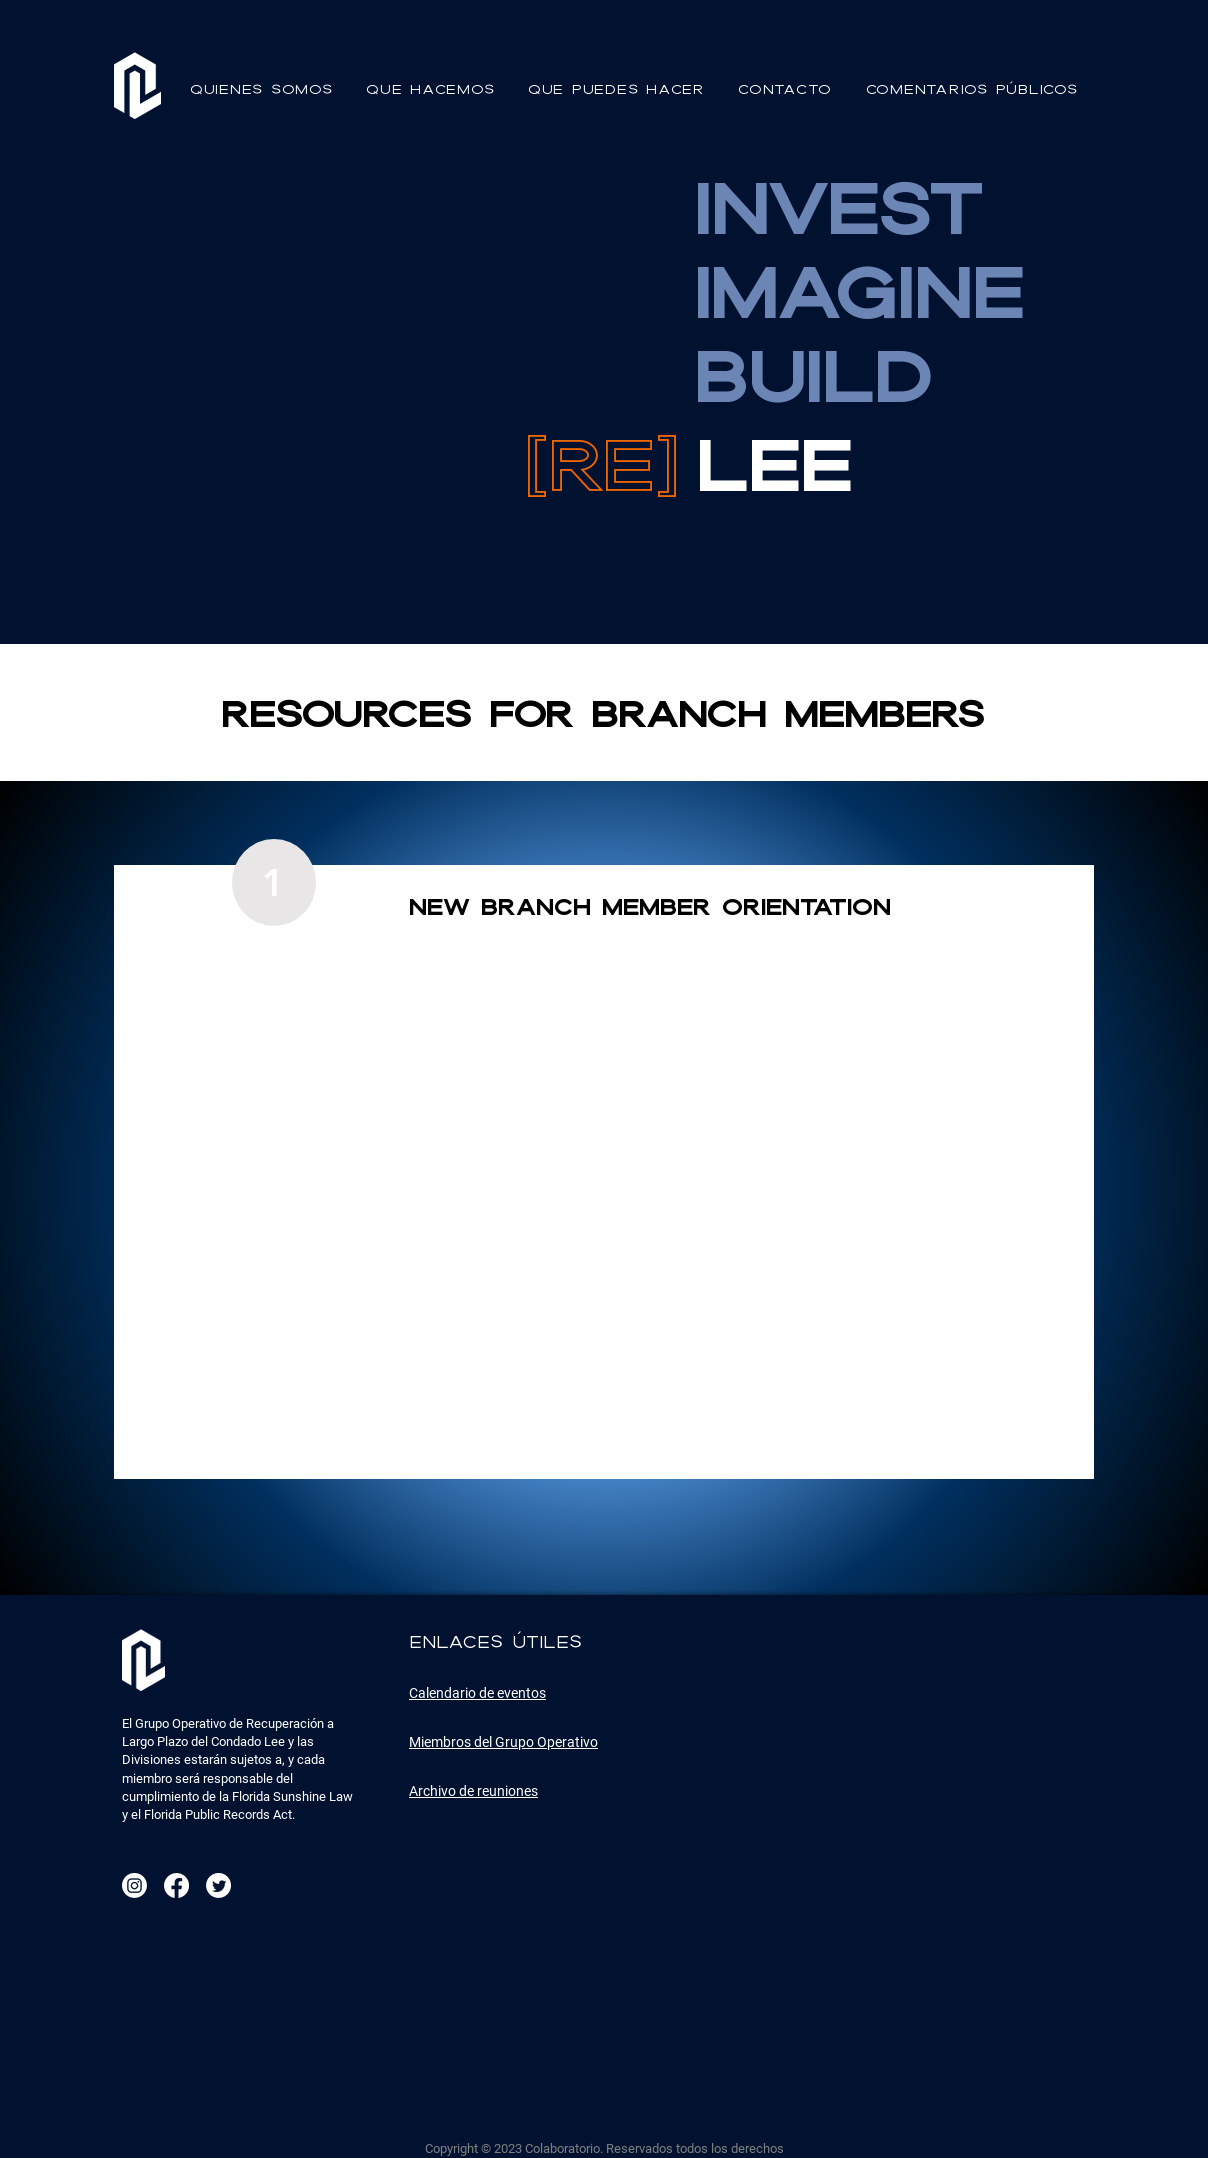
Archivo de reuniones (473, 1791)
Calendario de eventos (477, 1693)
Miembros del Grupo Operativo (503, 1742)
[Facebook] (176, 1885)
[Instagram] (134, 1885)
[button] (264, 88)
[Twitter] (218, 1885)
